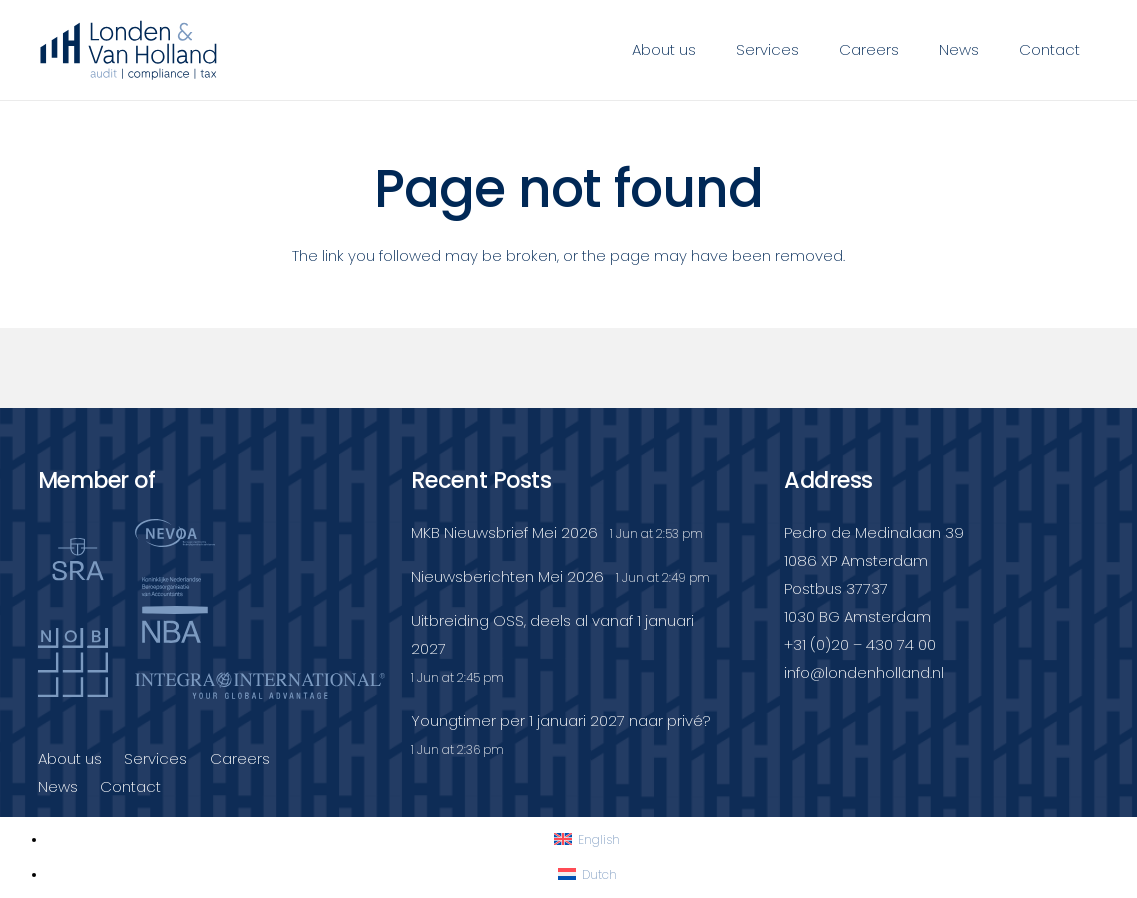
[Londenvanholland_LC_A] (129, 50)
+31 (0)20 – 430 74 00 (860, 644)
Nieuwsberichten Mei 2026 (507, 576)
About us (70, 758)
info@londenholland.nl (864, 672)
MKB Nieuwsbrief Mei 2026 (504, 532)
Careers (240, 758)
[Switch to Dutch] (587, 874)
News (58, 786)
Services (155, 758)
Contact (130, 786)
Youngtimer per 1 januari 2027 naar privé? (561, 720)
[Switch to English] (587, 839)
